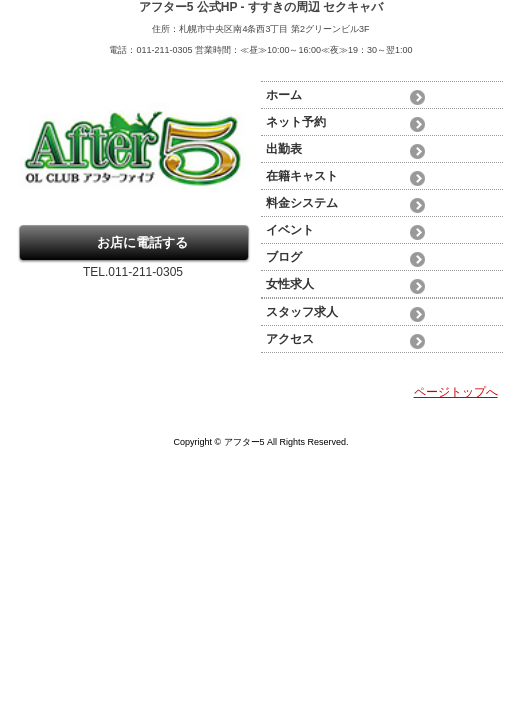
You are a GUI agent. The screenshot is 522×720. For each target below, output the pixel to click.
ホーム (284, 95)
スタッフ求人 (302, 312)
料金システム (302, 203)
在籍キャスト (302, 176)
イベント (290, 230)
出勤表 (284, 149)
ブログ (284, 257)
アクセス (290, 339)
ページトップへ (456, 392)
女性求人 (290, 284)
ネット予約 (296, 122)
